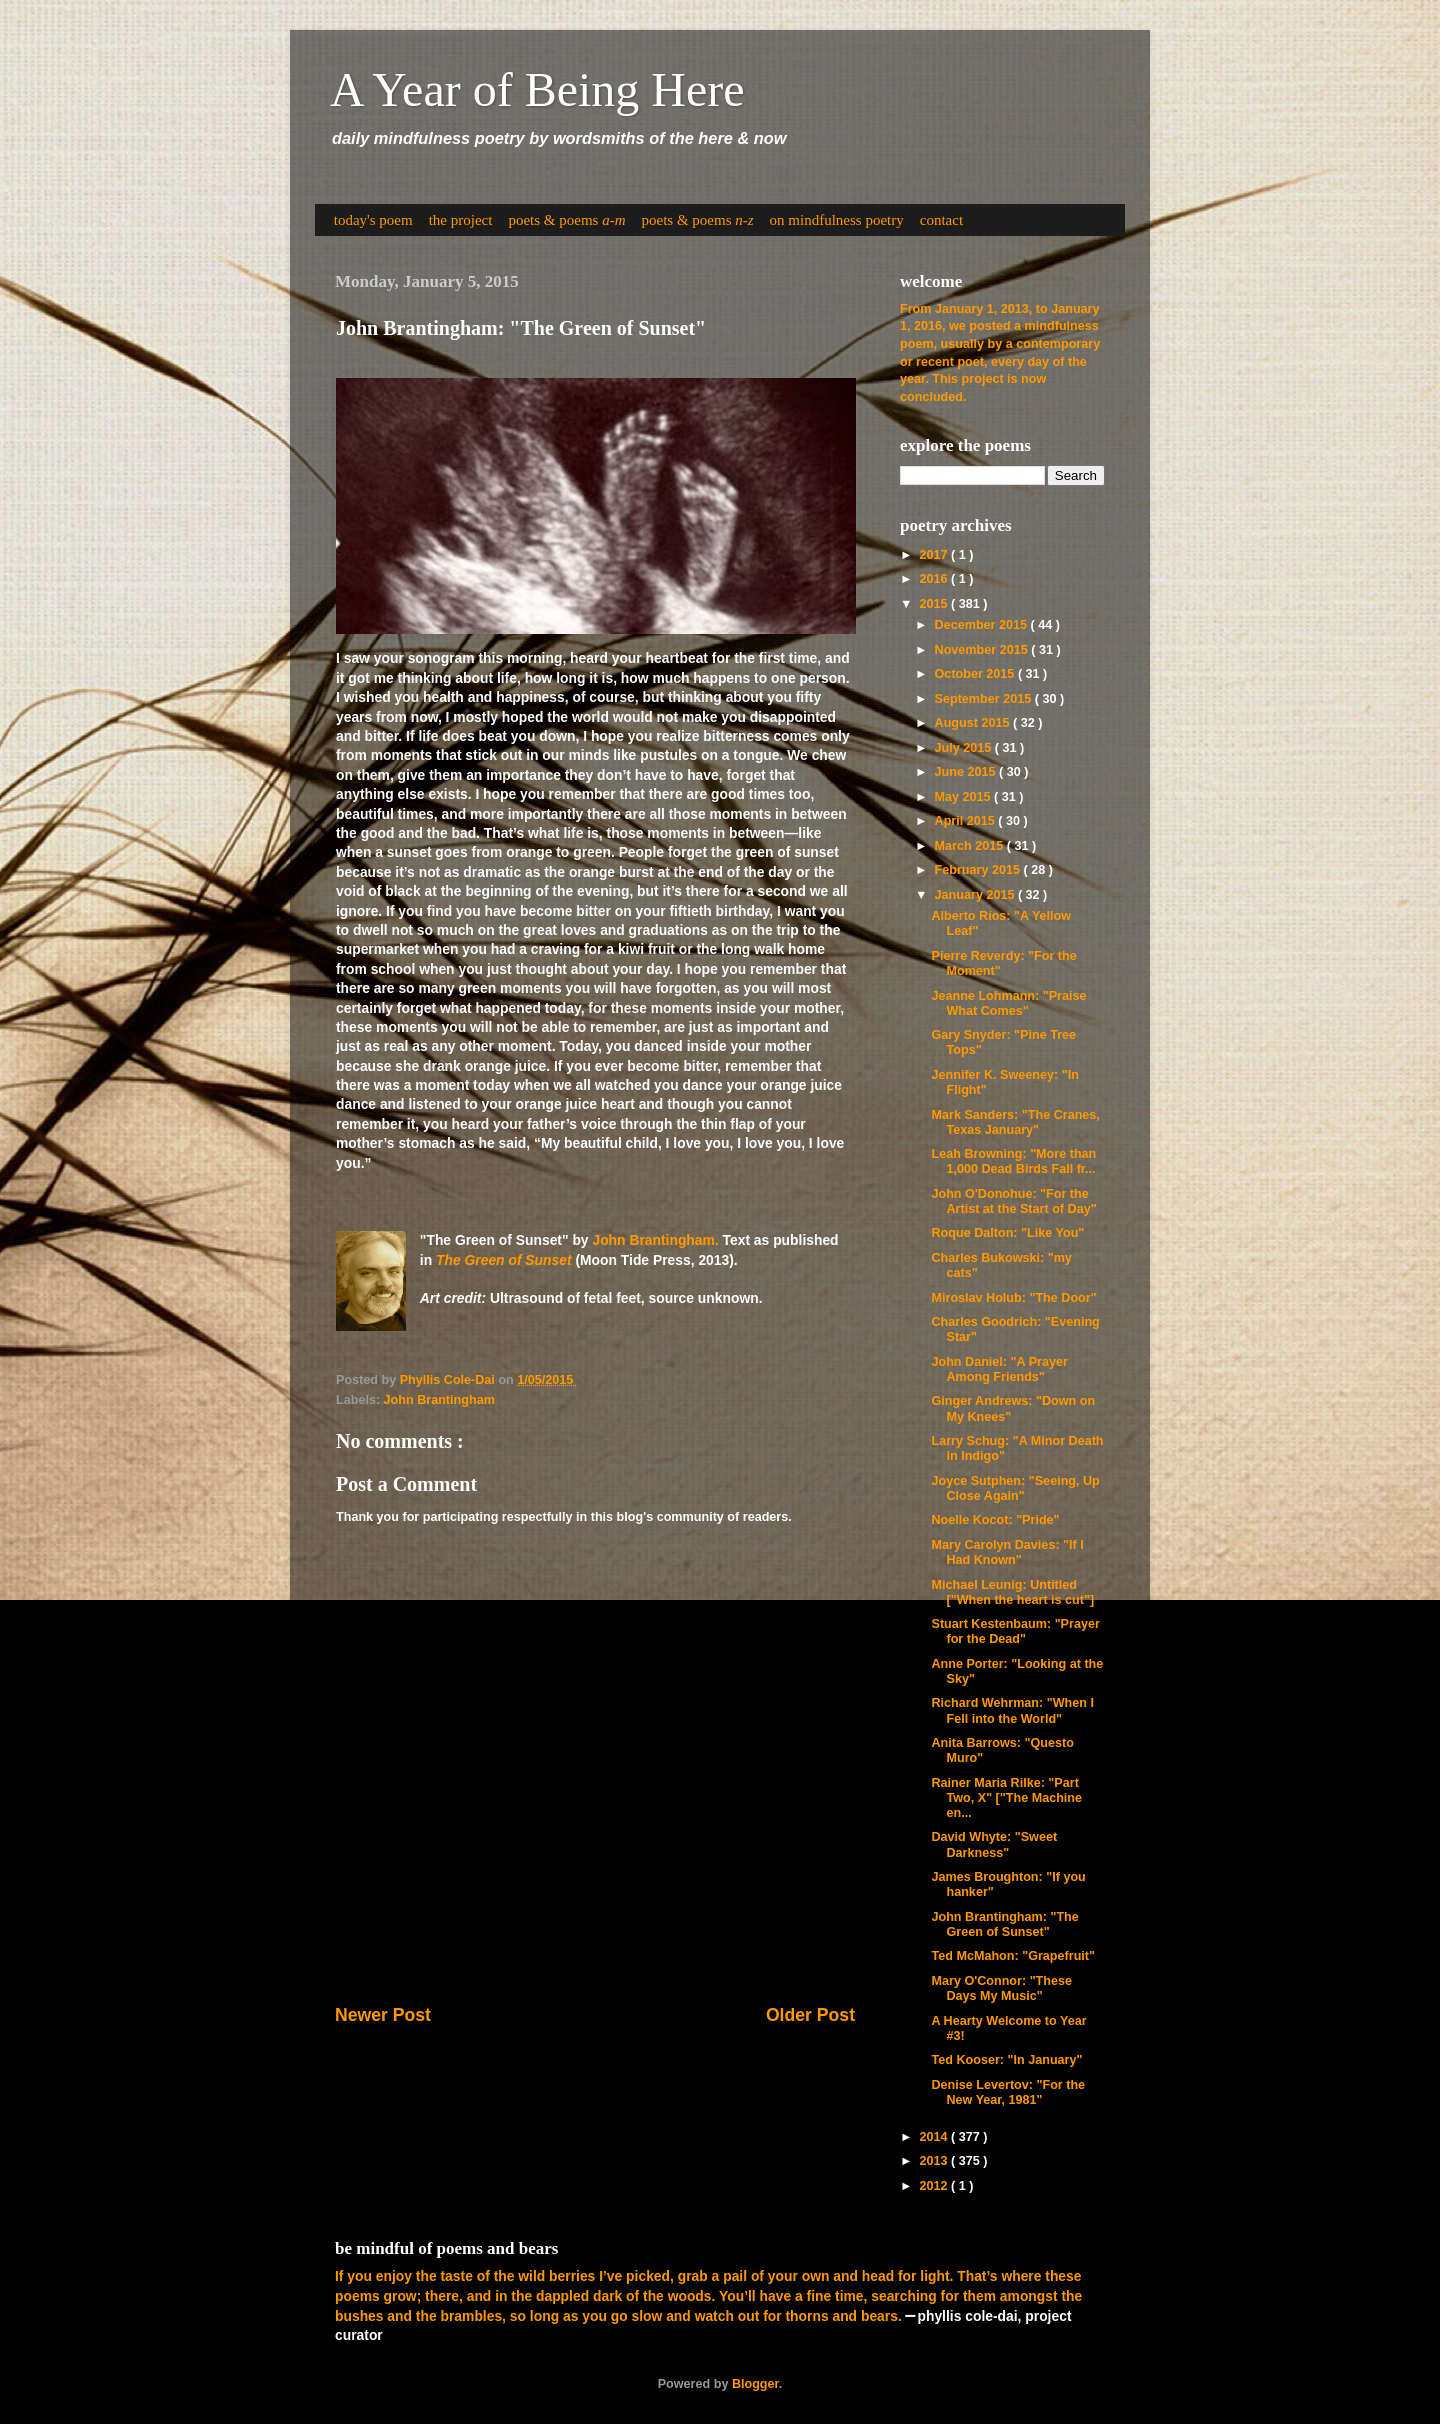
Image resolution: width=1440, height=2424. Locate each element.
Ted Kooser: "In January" (1006, 2060)
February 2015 (979, 870)
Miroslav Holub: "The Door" (1013, 1298)
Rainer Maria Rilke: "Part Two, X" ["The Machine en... (1006, 1798)
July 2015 (965, 748)
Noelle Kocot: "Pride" (995, 1520)
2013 (935, 2161)
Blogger (755, 2384)
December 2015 (983, 625)
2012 (935, 2186)
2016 (935, 579)
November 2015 (983, 650)
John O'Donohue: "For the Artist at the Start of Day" (1013, 1201)
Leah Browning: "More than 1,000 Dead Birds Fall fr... (1013, 1161)
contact (941, 220)
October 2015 (976, 674)
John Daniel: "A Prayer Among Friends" (999, 1369)
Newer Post (383, 2015)
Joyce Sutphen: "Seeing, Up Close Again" (1015, 1488)
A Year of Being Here (537, 89)
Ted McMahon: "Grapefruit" (1013, 1956)
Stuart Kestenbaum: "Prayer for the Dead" (1015, 1631)
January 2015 (976, 895)
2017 (935, 555)
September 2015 (985, 699)
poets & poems (566, 220)
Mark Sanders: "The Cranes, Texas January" (1015, 1122)
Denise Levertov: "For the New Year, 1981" (1008, 2092)
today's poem (373, 220)
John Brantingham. (655, 1240)
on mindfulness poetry (837, 220)
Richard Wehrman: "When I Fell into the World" (1012, 1710)
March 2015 (971, 846)
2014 (935, 2137)
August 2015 (974, 723)
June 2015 (967, 772)
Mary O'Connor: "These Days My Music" (1001, 1988)
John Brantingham (439, 1400)
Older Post (810, 2015)
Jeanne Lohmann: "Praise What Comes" (1008, 1003)
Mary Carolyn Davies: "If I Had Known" (1007, 1552)
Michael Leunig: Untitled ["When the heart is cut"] (1012, 1592)
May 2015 (965, 797)
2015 (935, 604)
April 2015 (967, 821)
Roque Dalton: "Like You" (1007, 1233)
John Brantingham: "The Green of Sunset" (1004, 1924)
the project (461, 220)
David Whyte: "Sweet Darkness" (994, 1844)
